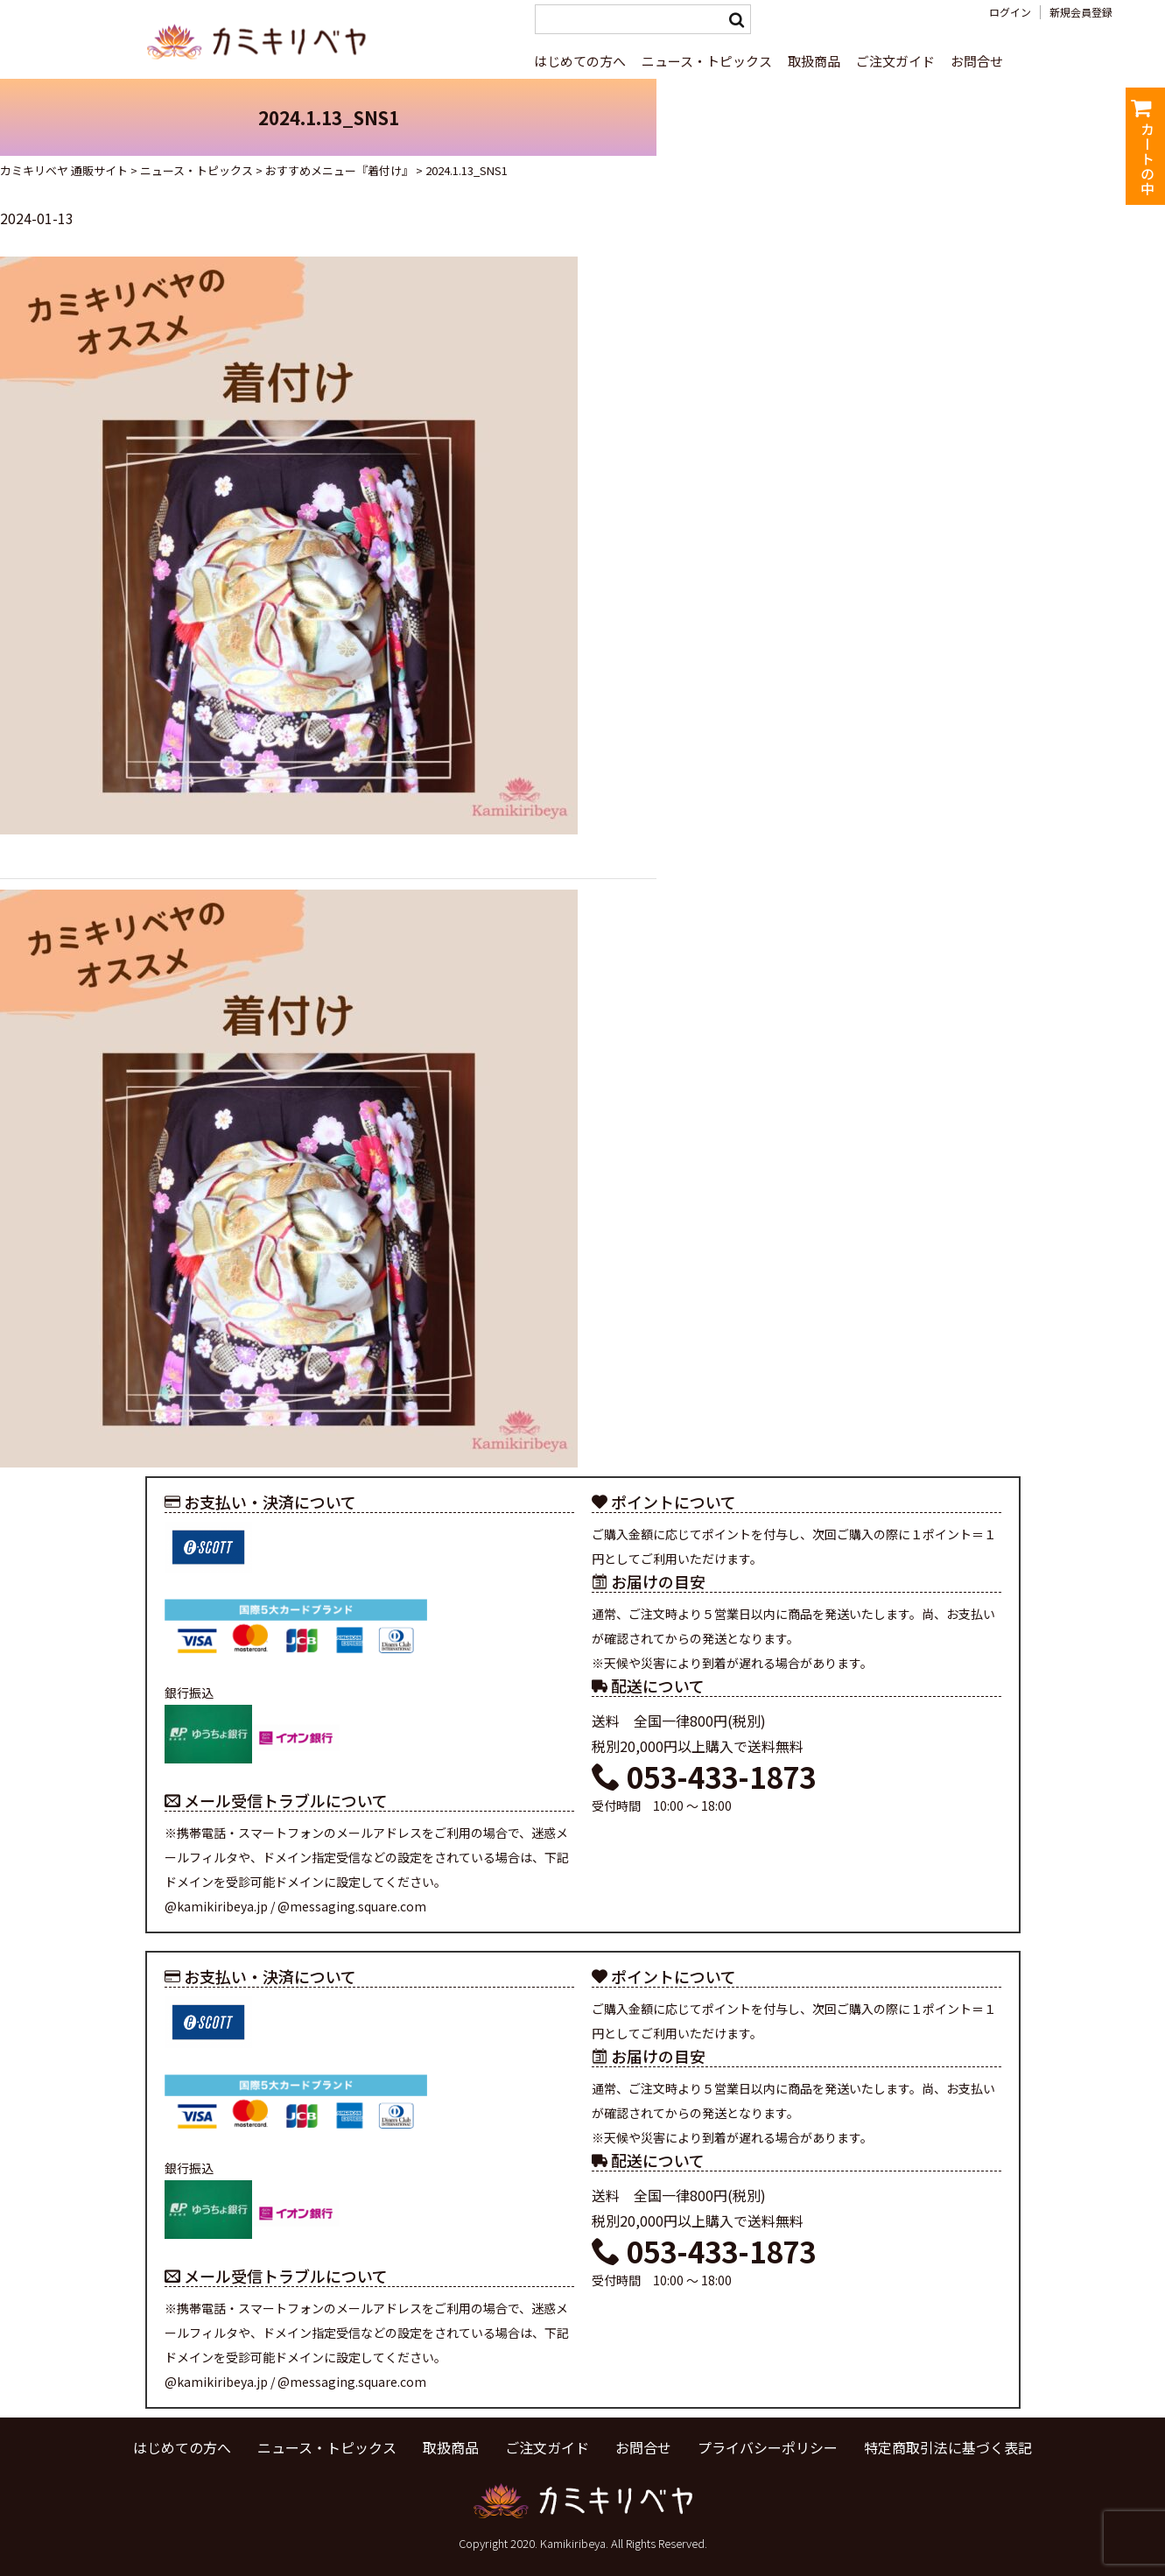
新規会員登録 (1080, 12)
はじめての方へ (580, 61)
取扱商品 (814, 61)
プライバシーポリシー (768, 2447)
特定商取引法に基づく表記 (948, 2447)
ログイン (1010, 12)
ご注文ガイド (895, 61)
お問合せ (977, 61)
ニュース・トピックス (707, 61)
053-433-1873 (704, 1777)
